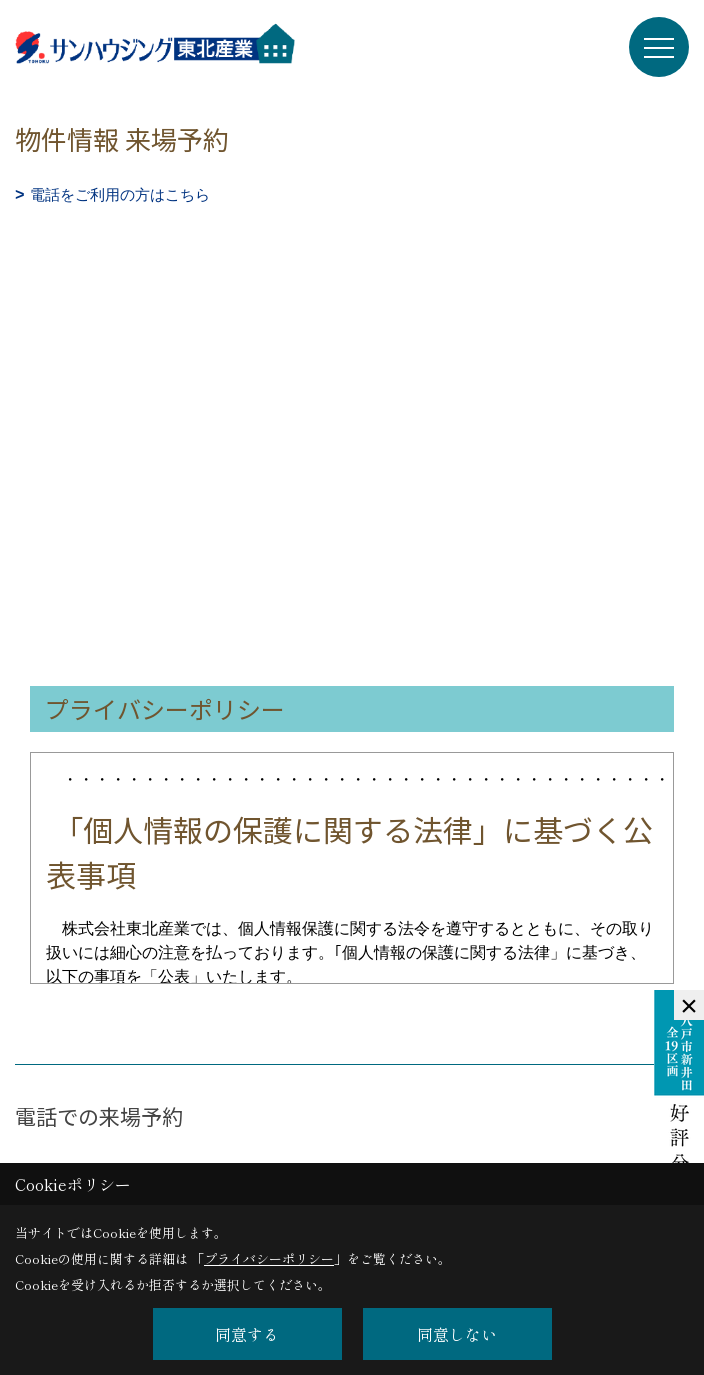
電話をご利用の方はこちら (120, 194)
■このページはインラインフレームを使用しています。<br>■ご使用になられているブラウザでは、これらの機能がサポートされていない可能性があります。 (352, 350)
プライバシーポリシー (269, 1258)
